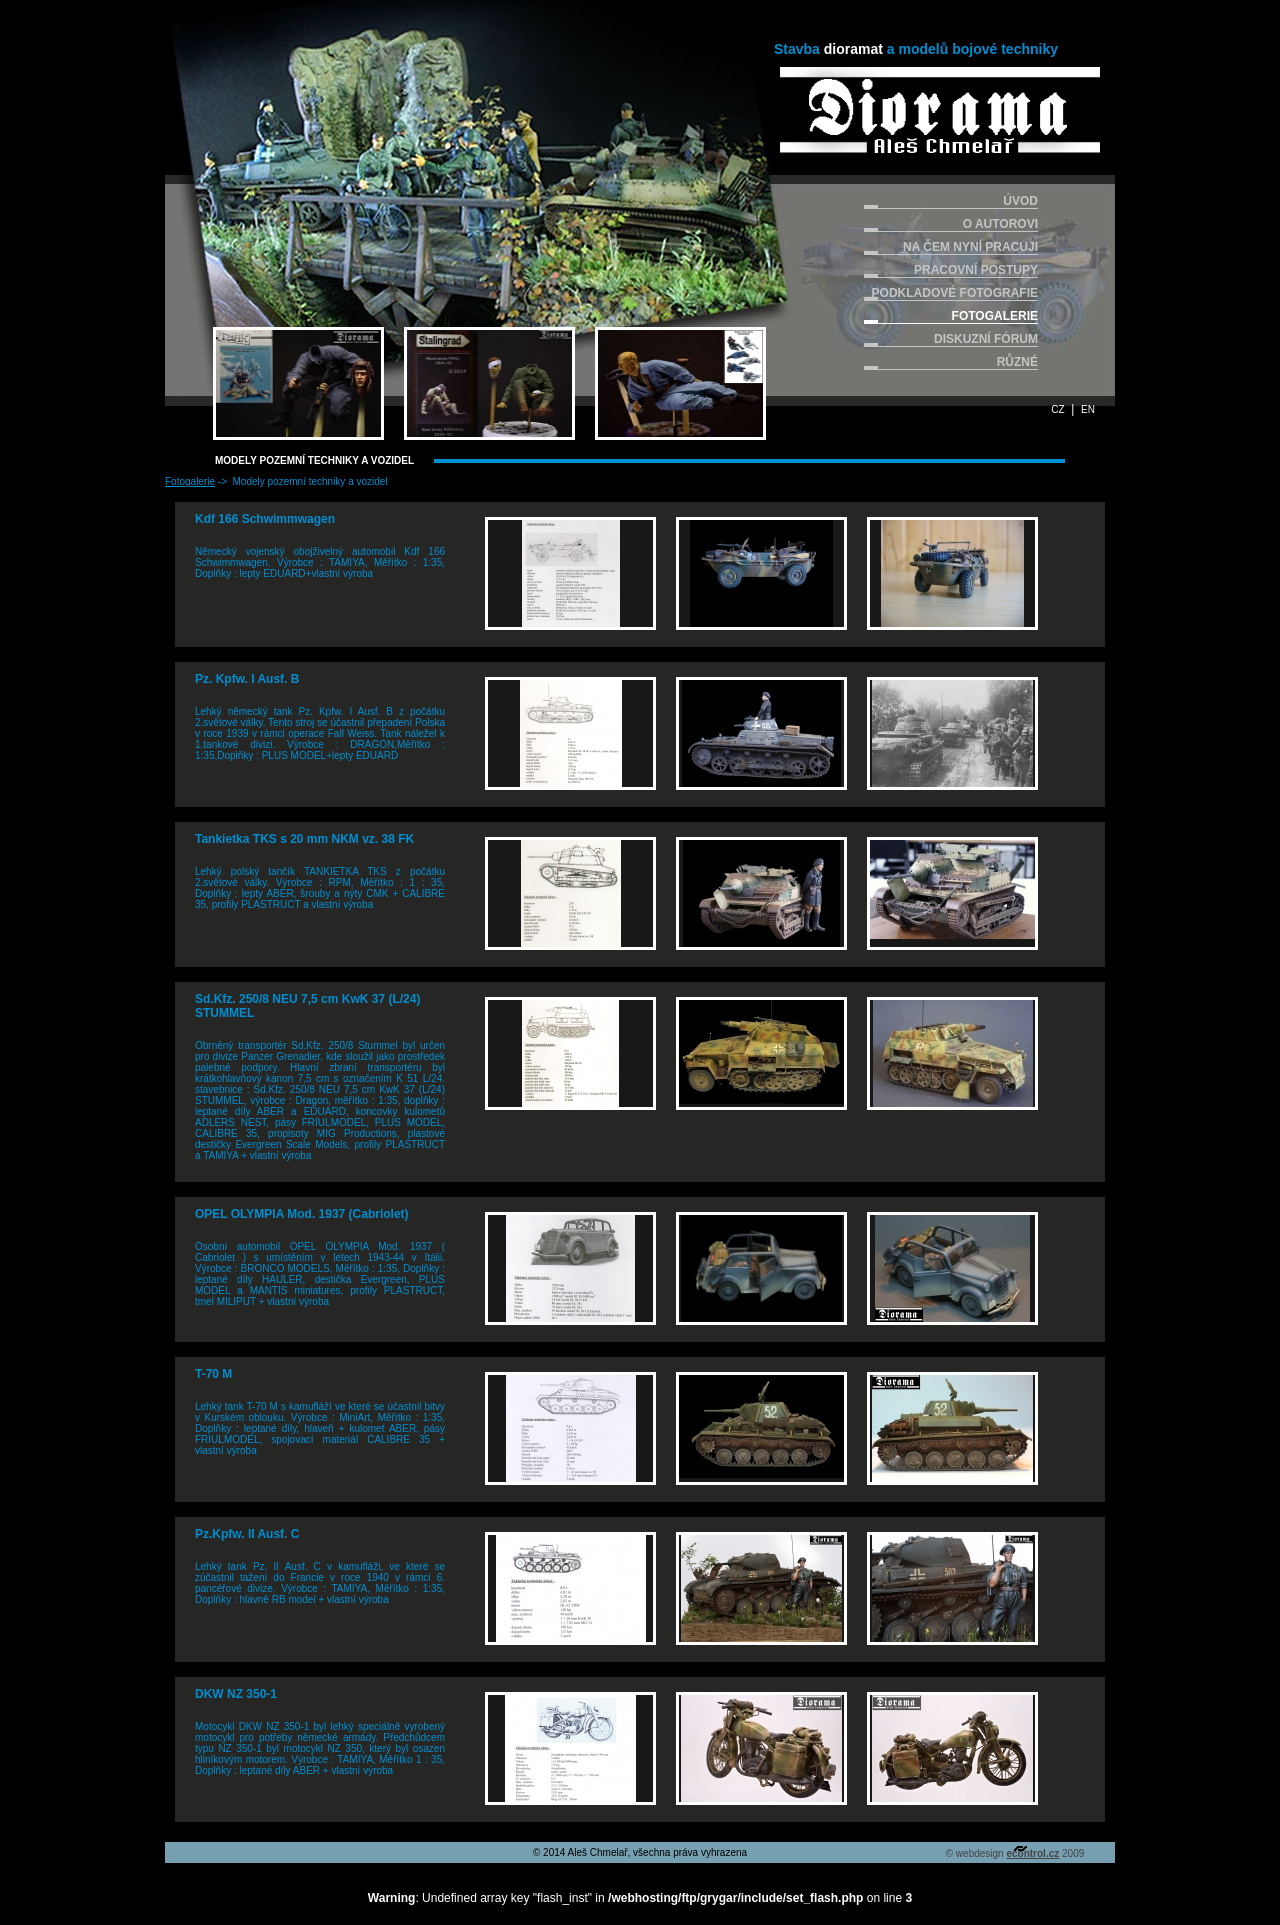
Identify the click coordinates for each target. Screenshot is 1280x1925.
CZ (1057, 409)
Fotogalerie (190, 481)
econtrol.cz (1032, 1853)
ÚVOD (1020, 201)
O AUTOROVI (1000, 224)
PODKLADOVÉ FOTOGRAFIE (955, 293)
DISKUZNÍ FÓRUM (986, 339)
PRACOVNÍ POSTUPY (976, 270)
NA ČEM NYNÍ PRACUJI (970, 247)
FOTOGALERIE (995, 316)
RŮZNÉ (1017, 362)
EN (1088, 409)
